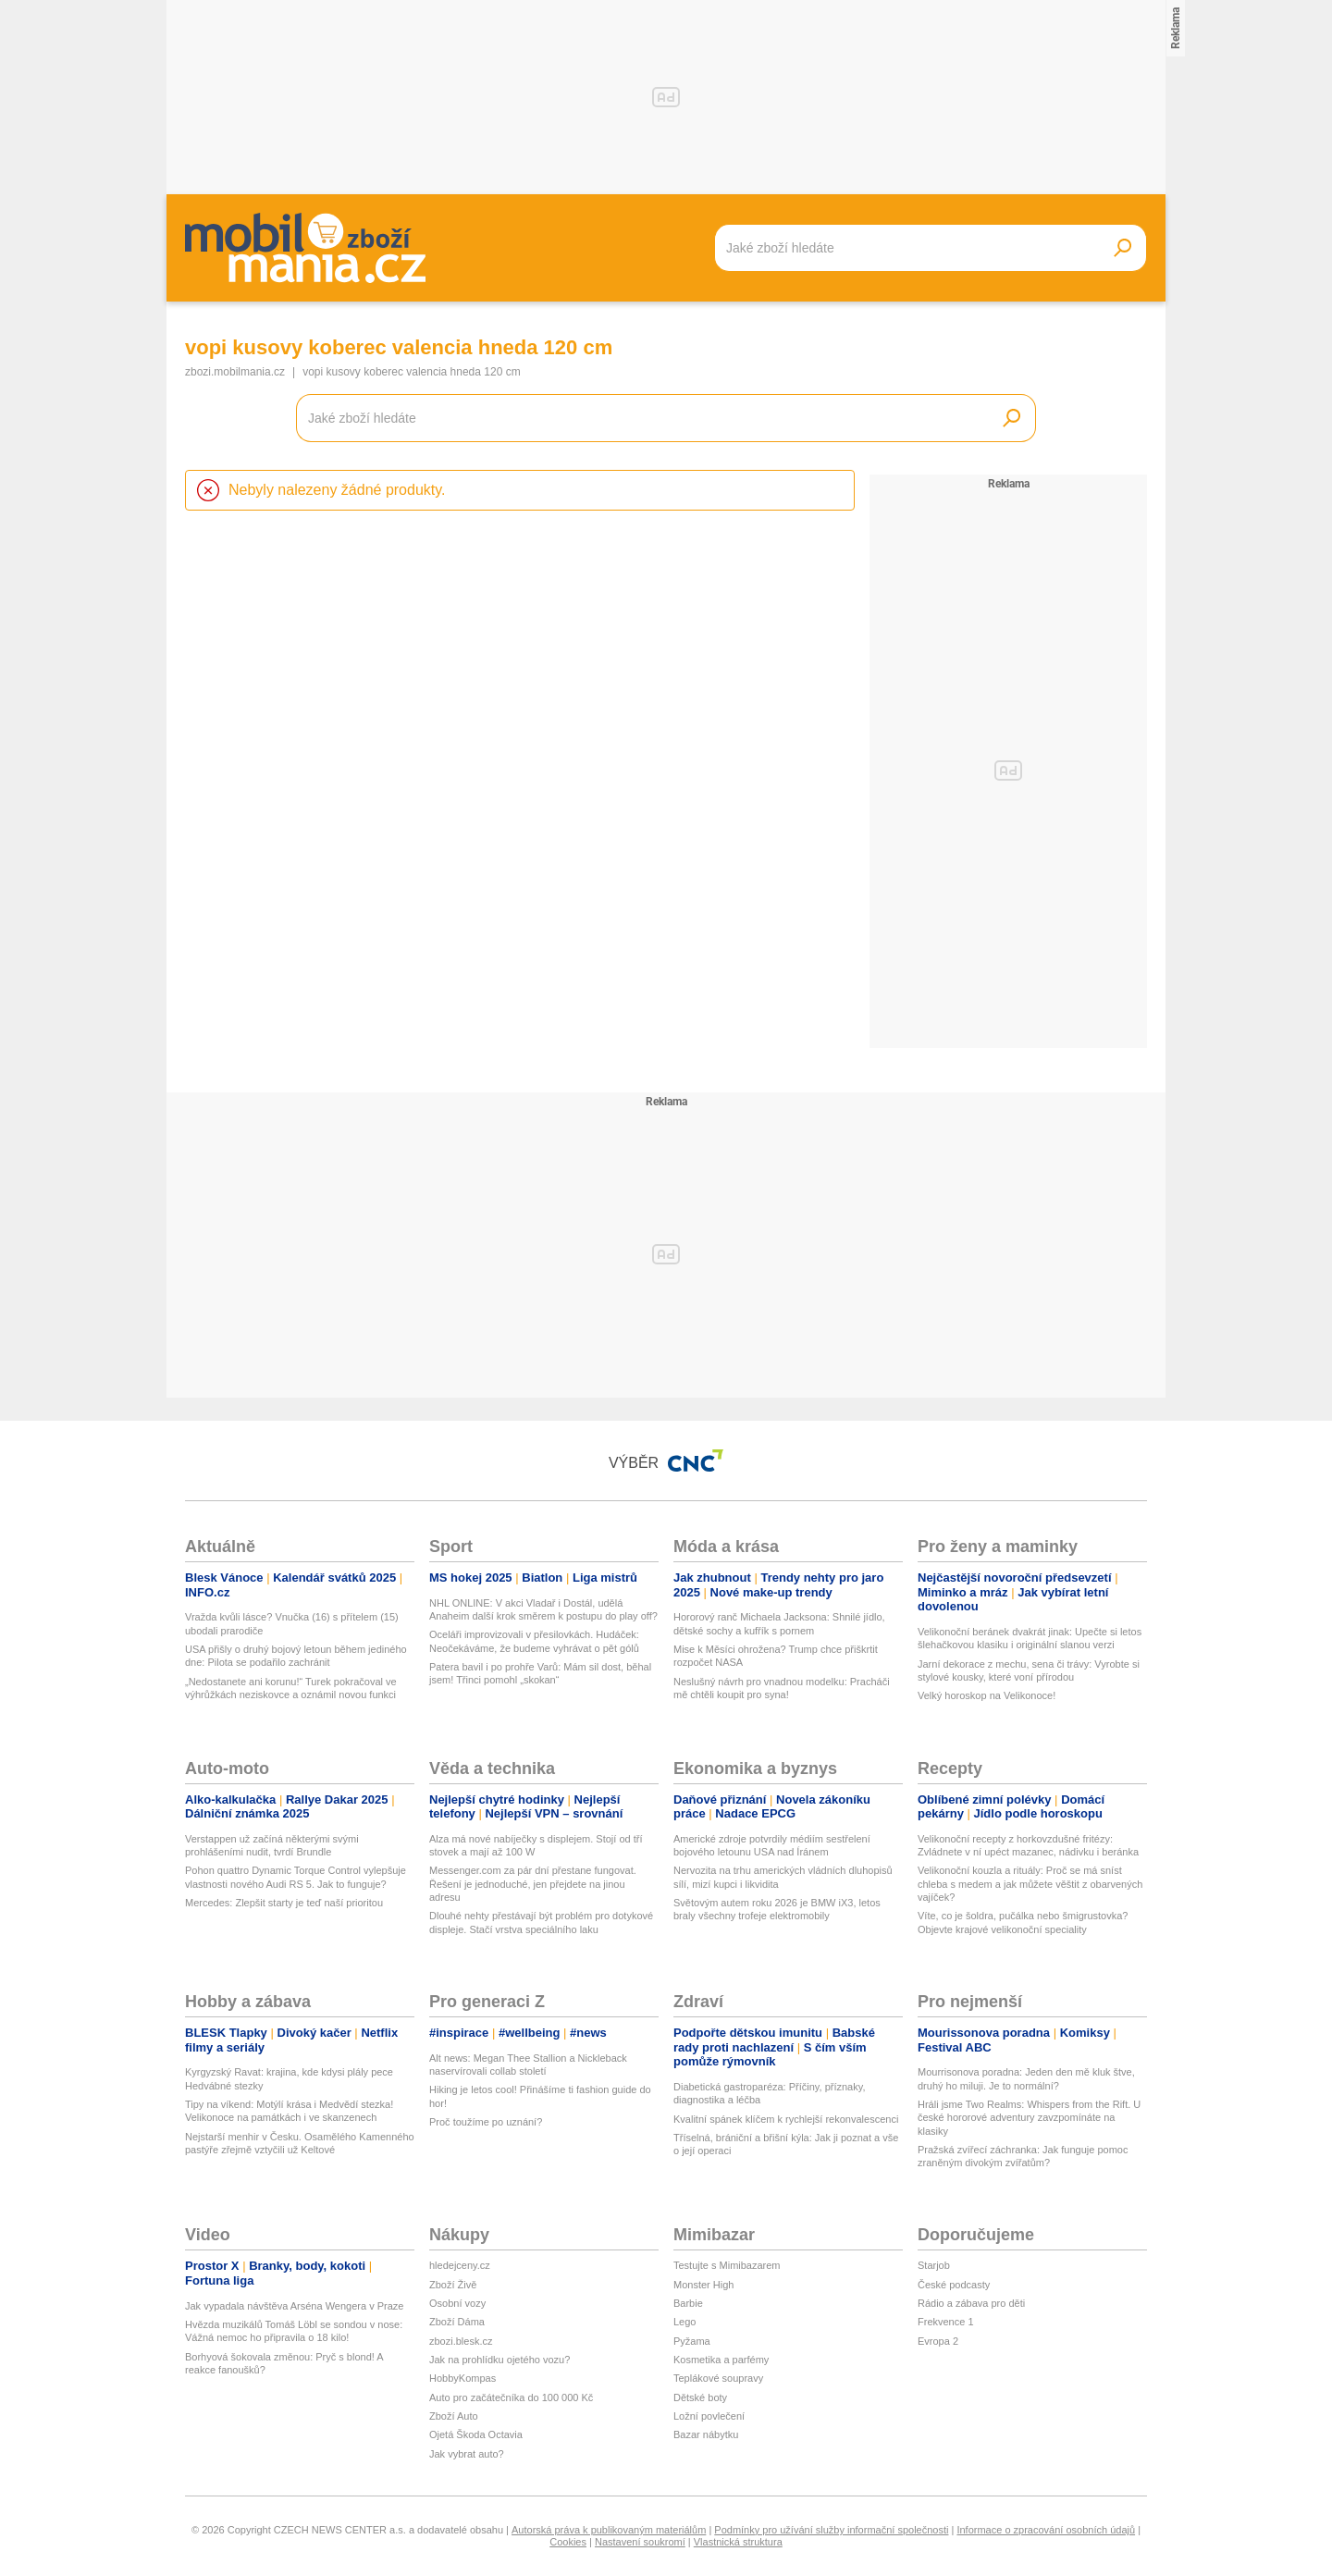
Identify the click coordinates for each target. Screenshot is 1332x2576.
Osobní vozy (457, 2303)
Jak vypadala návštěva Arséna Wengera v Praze (294, 2305)
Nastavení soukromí (640, 2541)
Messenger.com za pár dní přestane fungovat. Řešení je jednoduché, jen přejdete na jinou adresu (532, 1884)
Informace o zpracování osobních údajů (1045, 2529)
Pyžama (691, 2341)
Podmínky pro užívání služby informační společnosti (831, 2529)
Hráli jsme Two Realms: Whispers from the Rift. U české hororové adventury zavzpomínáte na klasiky (1029, 2118)
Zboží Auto (453, 2416)
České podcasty (954, 2284)
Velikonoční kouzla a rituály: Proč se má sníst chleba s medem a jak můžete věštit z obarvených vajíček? (1030, 1884)
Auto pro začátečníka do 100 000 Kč (511, 2397)
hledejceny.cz (459, 2265)
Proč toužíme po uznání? (485, 2121)
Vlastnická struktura (738, 2541)
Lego (684, 2321)
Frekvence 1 (946, 2321)
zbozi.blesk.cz (460, 2341)
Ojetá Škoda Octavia (476, 2434)
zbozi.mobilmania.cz (235, 371)
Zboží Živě (452, 2284)
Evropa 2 (938, 2341)
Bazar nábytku (705, 2434)
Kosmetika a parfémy (721, 2359)
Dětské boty (700, 2397)
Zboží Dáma (457, 2321)
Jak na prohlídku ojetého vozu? (499, 2359)
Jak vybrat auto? (466, 2453)
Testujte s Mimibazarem (727, 2265)
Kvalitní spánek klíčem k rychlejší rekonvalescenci (785, 2119)
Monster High (703, 2284)
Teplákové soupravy (718, 2378)
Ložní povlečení (709, 2416)
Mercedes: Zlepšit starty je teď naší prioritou (284, 1902)
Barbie (688, 2303)
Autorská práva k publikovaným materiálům (609, 2529)
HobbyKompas (462, 2378)
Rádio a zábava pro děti (971, 2303)
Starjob (934, 2265)
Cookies (567, 2541)
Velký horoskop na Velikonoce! (986, 1695)
